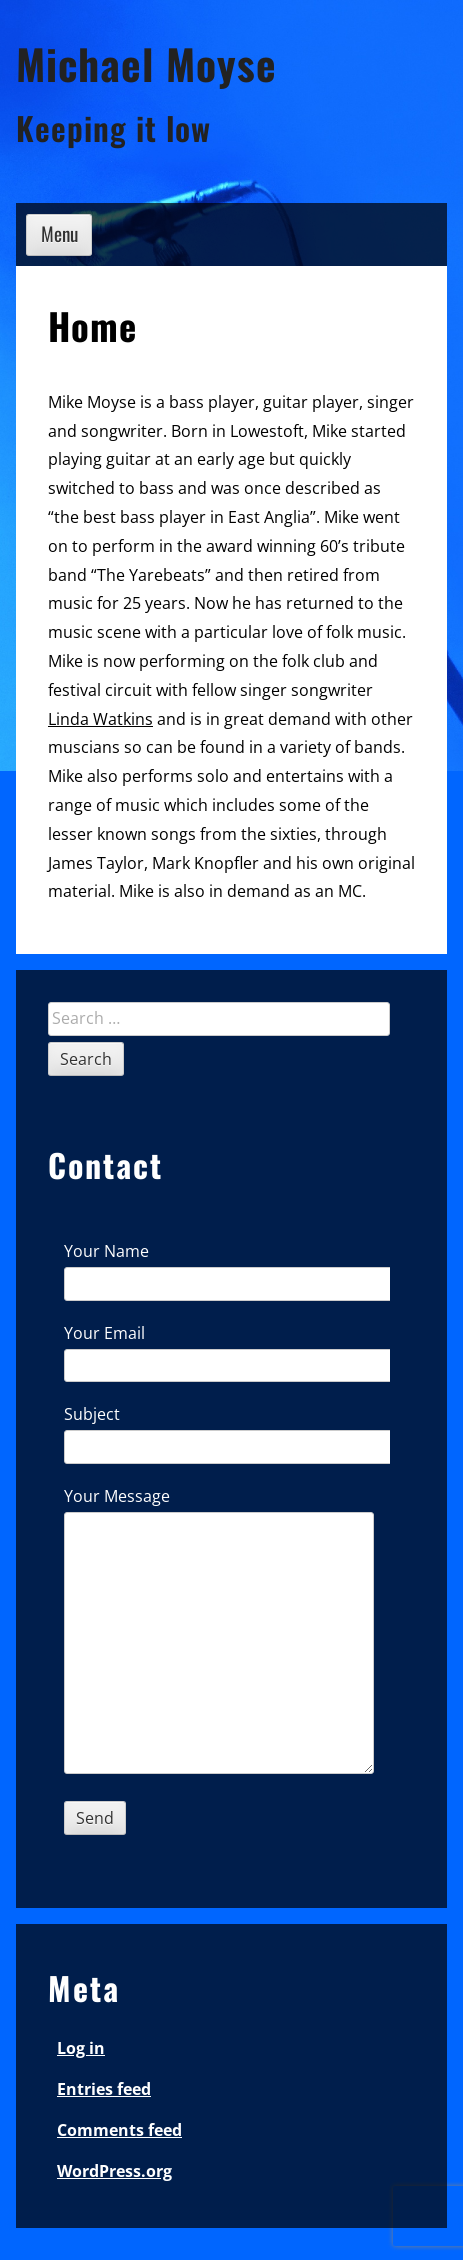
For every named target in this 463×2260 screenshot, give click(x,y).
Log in (81, 2048)
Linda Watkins (100, 719)
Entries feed (104, 2089)
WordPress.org (114, 2171)
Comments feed (119, 2130)
